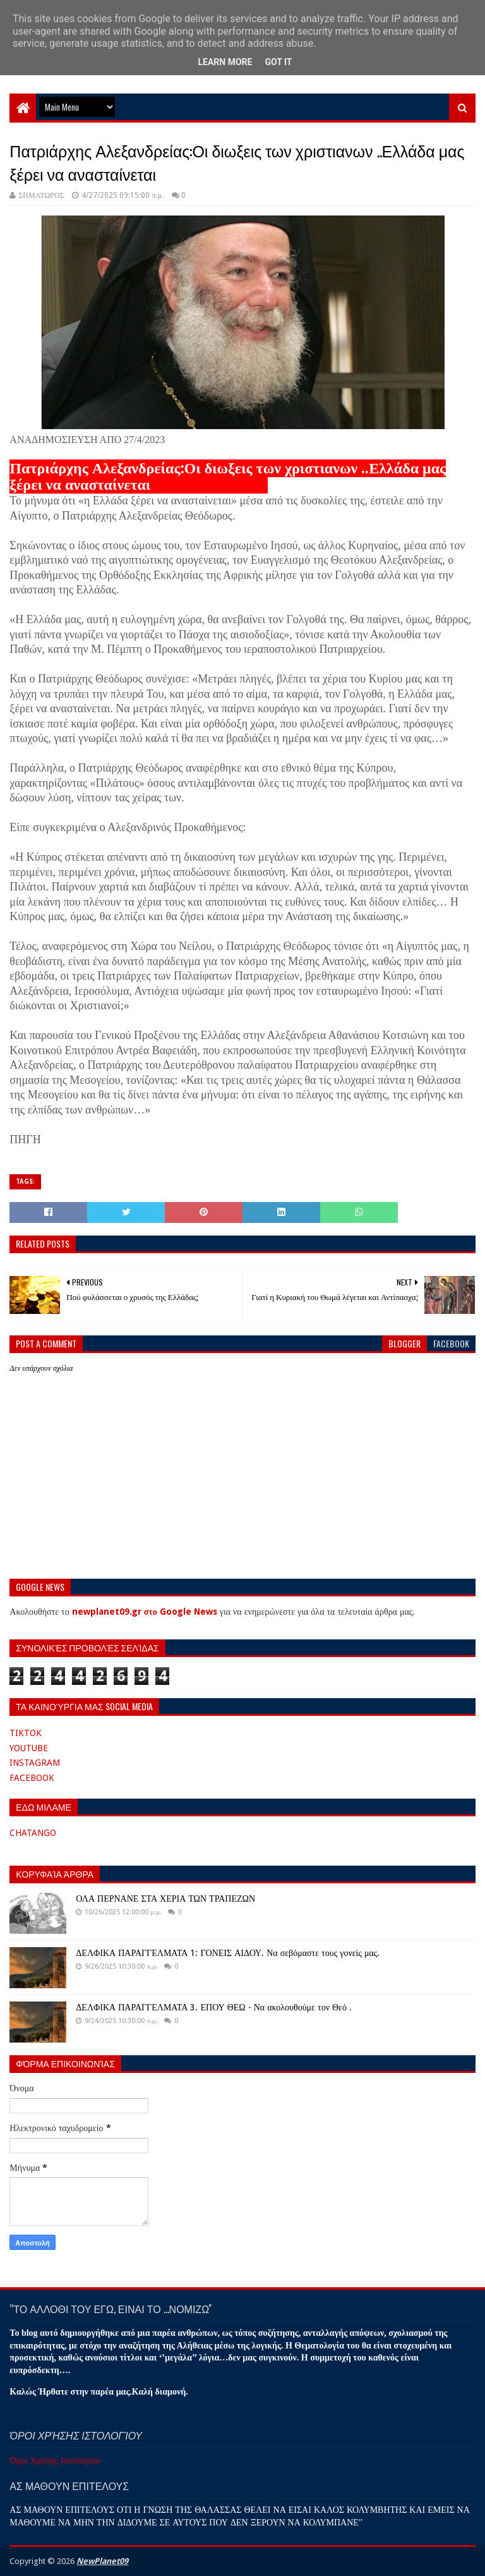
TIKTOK (25, 1733)
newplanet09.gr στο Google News (144, 1612)
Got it (278, 62)
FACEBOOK (31, 1778)
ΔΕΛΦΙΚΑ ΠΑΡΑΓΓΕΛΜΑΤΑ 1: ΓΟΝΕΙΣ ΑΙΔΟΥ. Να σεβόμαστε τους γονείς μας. (228, 1953)
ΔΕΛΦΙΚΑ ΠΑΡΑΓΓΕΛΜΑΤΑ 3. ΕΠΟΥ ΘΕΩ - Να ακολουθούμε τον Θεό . (214, 2007)
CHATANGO (32, 1833)
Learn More (225, 62)
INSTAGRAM (34, 1763)
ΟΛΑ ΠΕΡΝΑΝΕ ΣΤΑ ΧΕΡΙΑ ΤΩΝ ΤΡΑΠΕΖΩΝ (165, 1898)
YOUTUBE (28, 1748)
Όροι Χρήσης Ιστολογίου (54, 2460)
